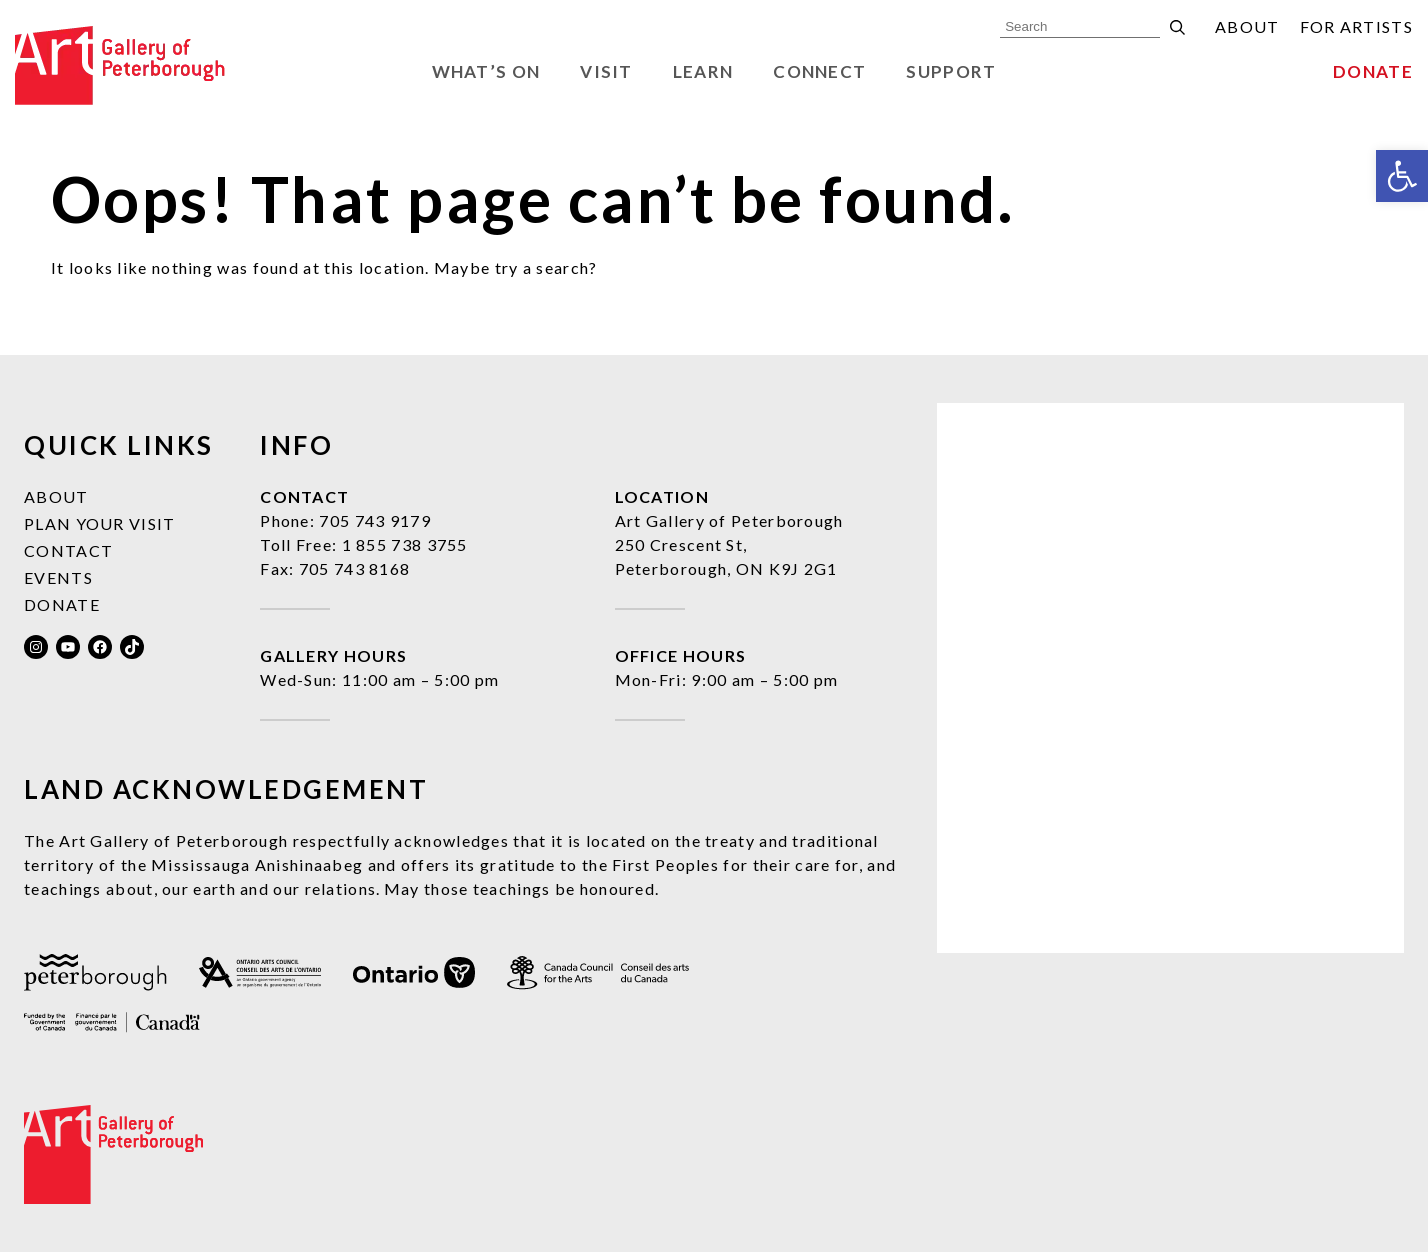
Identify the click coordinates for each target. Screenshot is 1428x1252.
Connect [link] (819, 71)
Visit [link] (606, 71)
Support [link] (951, 71)
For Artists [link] (1356, 26)
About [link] (1247, 26)
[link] (1402, 176)
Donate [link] (1373, 71)
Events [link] (58, 577)
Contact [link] (68, 550)
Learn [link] (703, 71)
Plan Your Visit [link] (100, 523)
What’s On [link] (486, 71)
